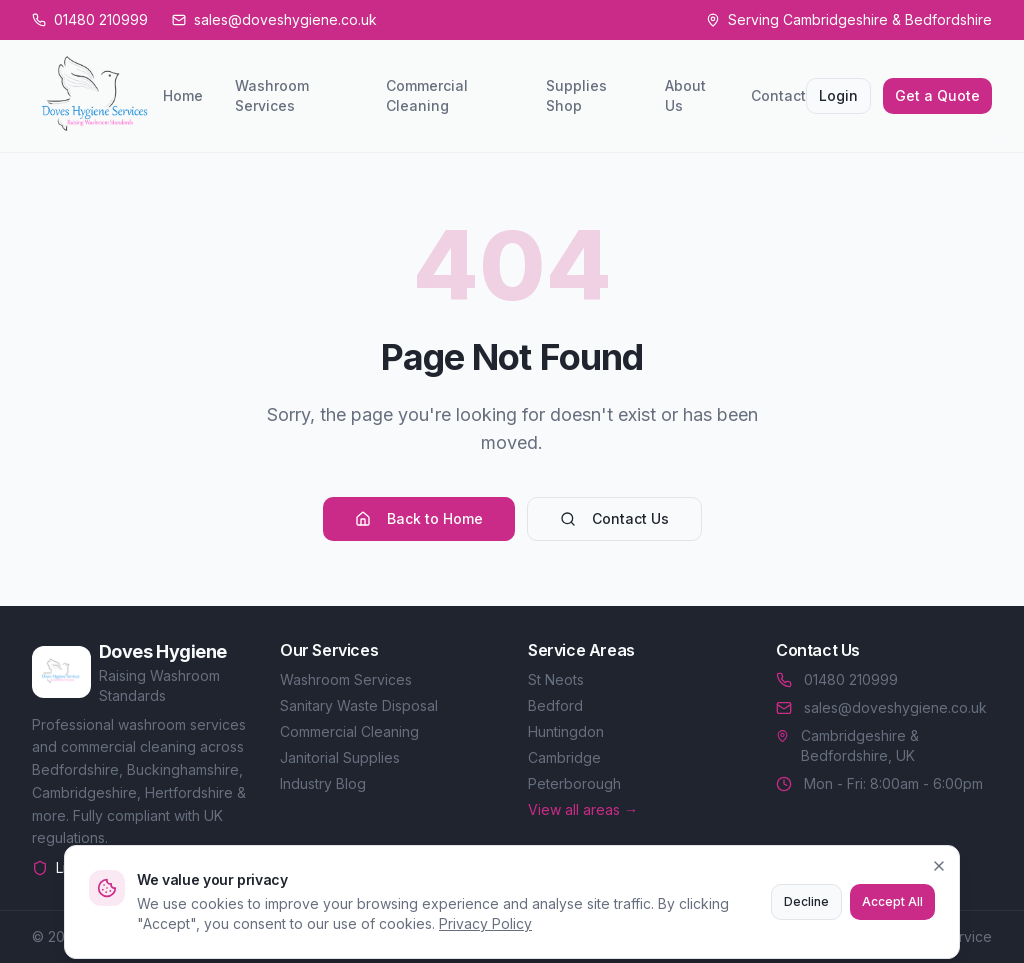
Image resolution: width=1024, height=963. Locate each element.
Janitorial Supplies (340, 757)
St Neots (556, 679)
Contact (778, 95)
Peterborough (574, 783)
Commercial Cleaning (427, 95)
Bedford (555, 705)
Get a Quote (937, 95)
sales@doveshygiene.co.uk (881, 707)
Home (183, 95)
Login (838, 95)
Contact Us (614, 518)
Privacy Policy (807, 936)
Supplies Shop (576, 95)
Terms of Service (935, 936)
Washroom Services (272, 95)
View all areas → (583, 809)
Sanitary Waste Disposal (359, 705)
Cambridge (564, 757)
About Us (685, 95)
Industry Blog (323, 783)
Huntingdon (566, 731)
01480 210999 (837, 679)
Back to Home (419, 518)
